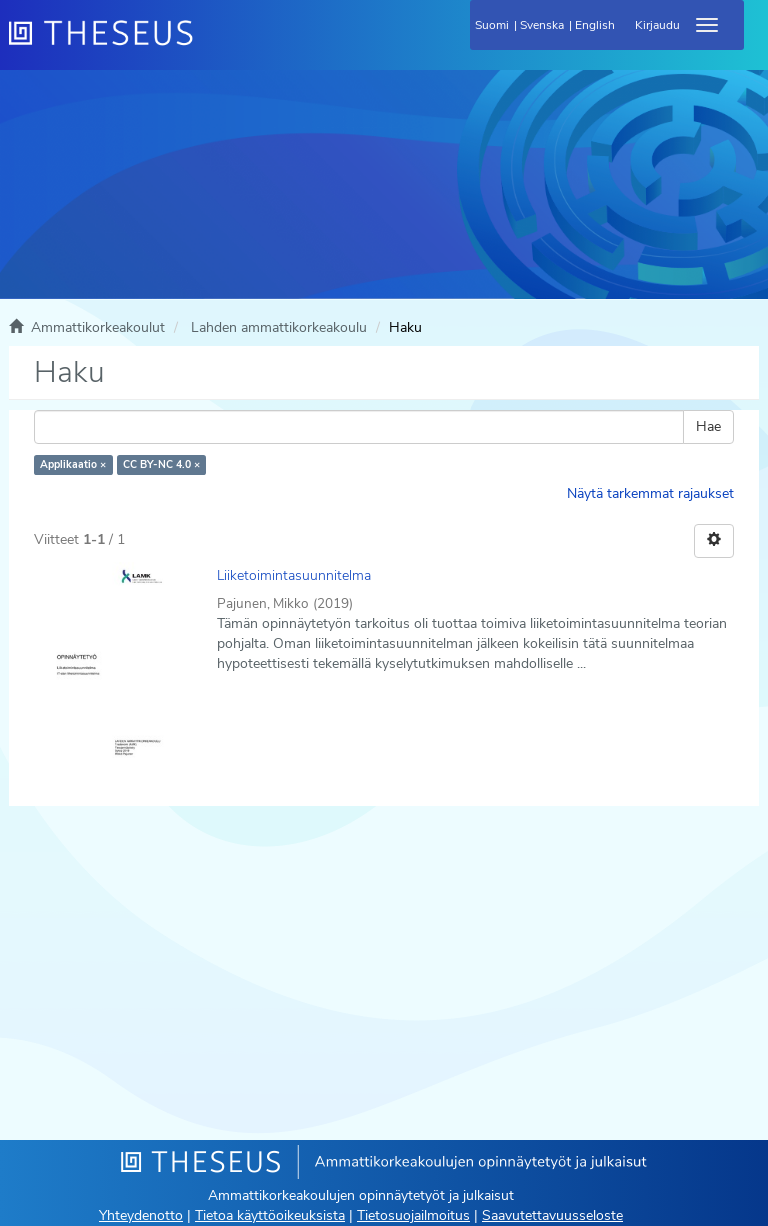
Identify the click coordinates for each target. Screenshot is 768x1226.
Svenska (542, 25)
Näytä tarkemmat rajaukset (650, 493)
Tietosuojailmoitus (413, 1215)
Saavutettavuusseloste (552, 1215)
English (595, 25)
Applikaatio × (73, 464)
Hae (708, 426)
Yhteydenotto (141, 1215)
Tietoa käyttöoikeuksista (270, 1215)
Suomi (492, 25)
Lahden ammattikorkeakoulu (279, 327)
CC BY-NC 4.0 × (161, 464)
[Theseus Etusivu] (209, 45)
